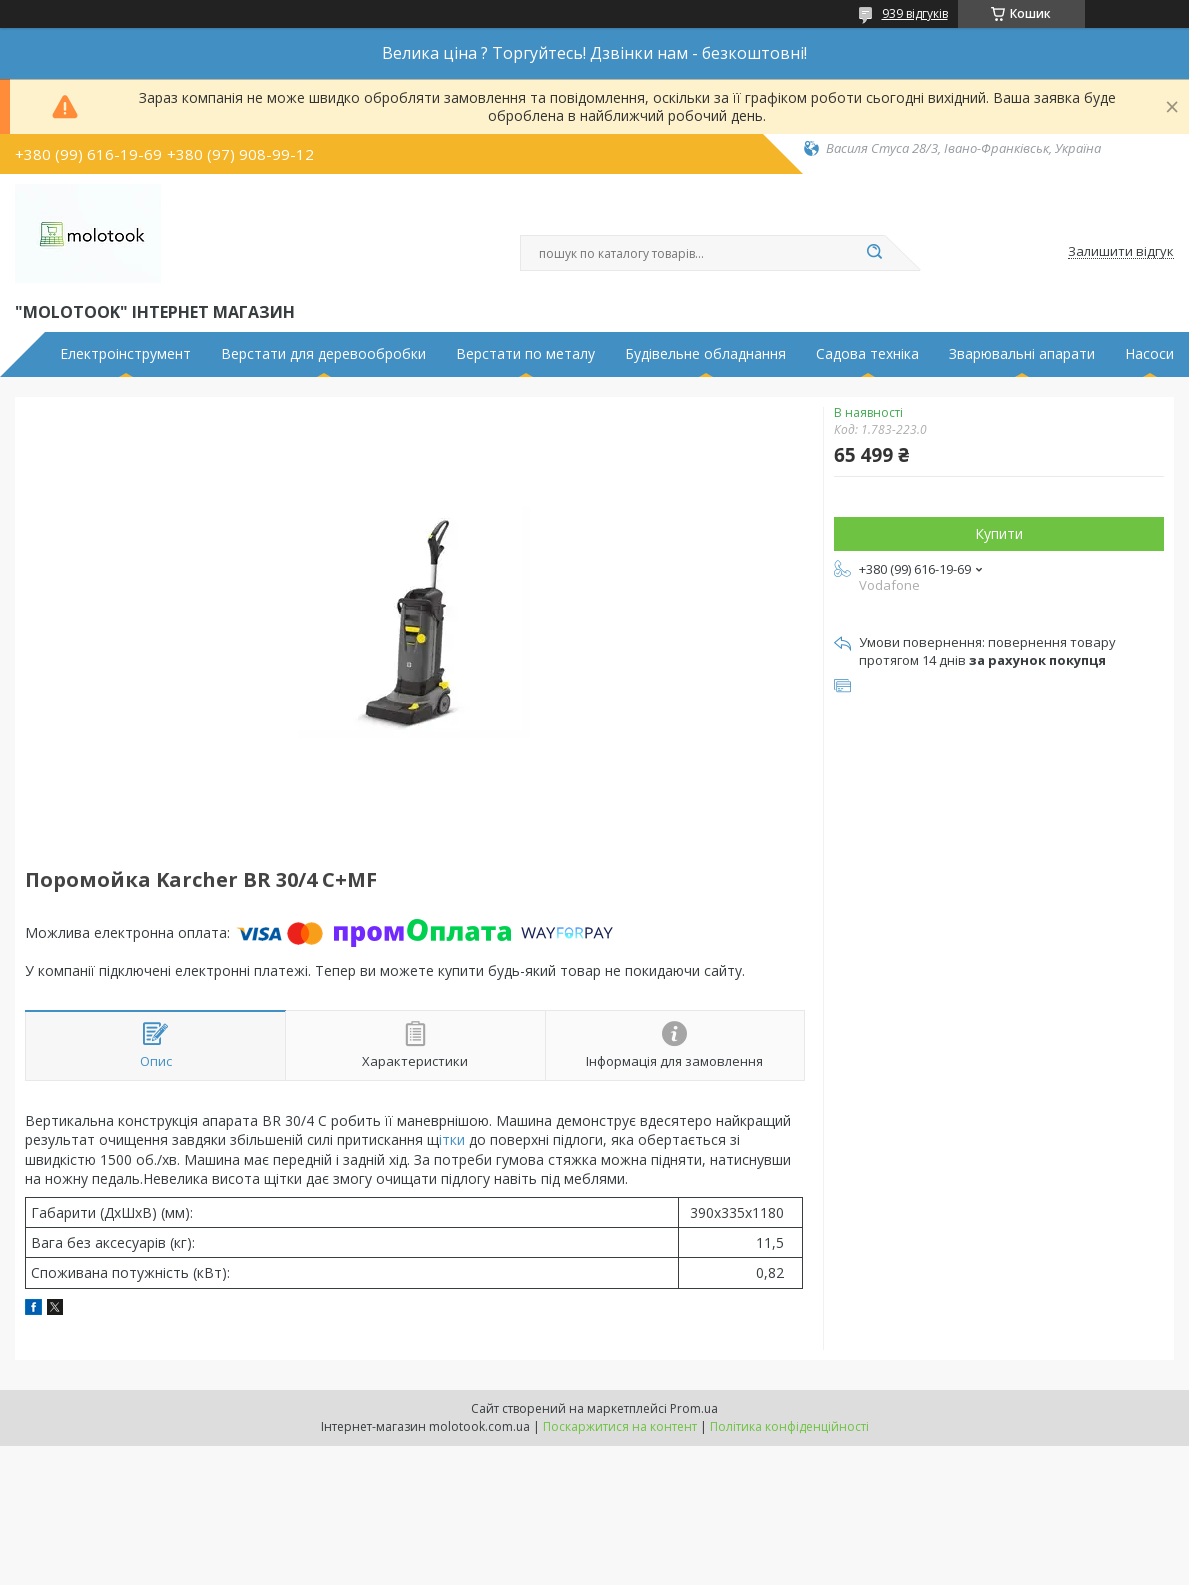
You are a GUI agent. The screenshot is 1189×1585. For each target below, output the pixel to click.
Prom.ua (694, 1408)
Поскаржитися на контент (620, 1426)
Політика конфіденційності (789, 1426)
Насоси (1149, 354)
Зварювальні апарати (1022, 354)
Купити (999, 533)
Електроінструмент (125, 354)
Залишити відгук (1121, 252)
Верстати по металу (525, 354)
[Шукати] (875, 253)
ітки (454, 1139)
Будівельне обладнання (705, 354)
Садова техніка (867, 354)
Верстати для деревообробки (323, 354)
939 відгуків (915, 13)
